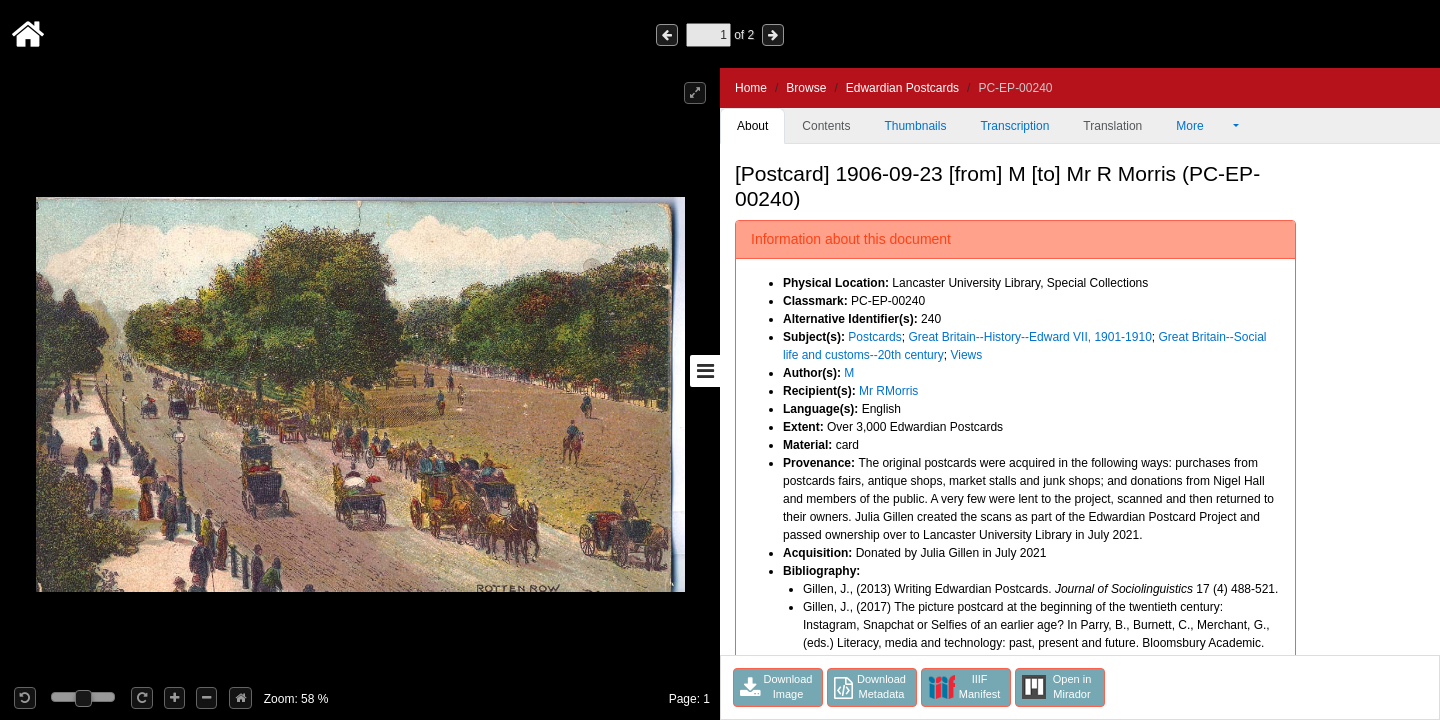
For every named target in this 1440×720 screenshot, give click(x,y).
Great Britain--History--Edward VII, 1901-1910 (1029, 337)
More (1203, 126)
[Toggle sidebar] (705, 371)
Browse (806, 88)
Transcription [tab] (1014, 126)
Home (751, 88)
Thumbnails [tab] (915, 126)
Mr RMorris (888, 391)
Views (966, 355)
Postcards (874, 337)
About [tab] (752, 126)
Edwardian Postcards (902, 88)
